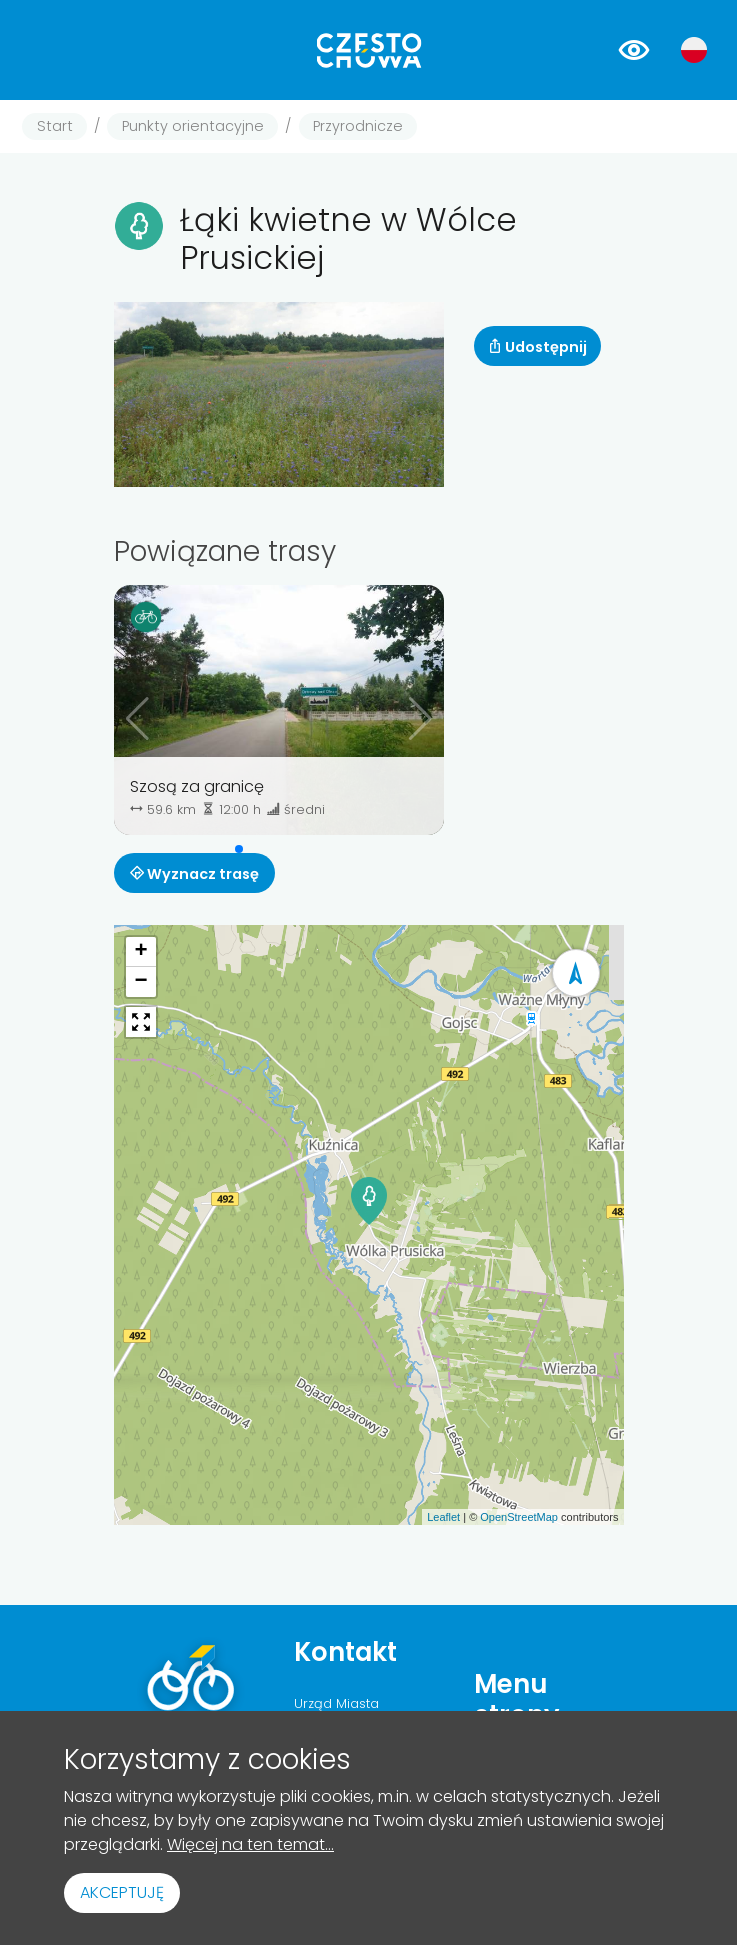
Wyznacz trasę (194, 874)
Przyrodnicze (358, 126)
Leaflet (443, 1517)
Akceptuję (122, 1892)
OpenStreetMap (519, 1517)
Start (55, 126)
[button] (239, 849)
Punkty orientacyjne (193, 126)
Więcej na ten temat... (250, 1844)
